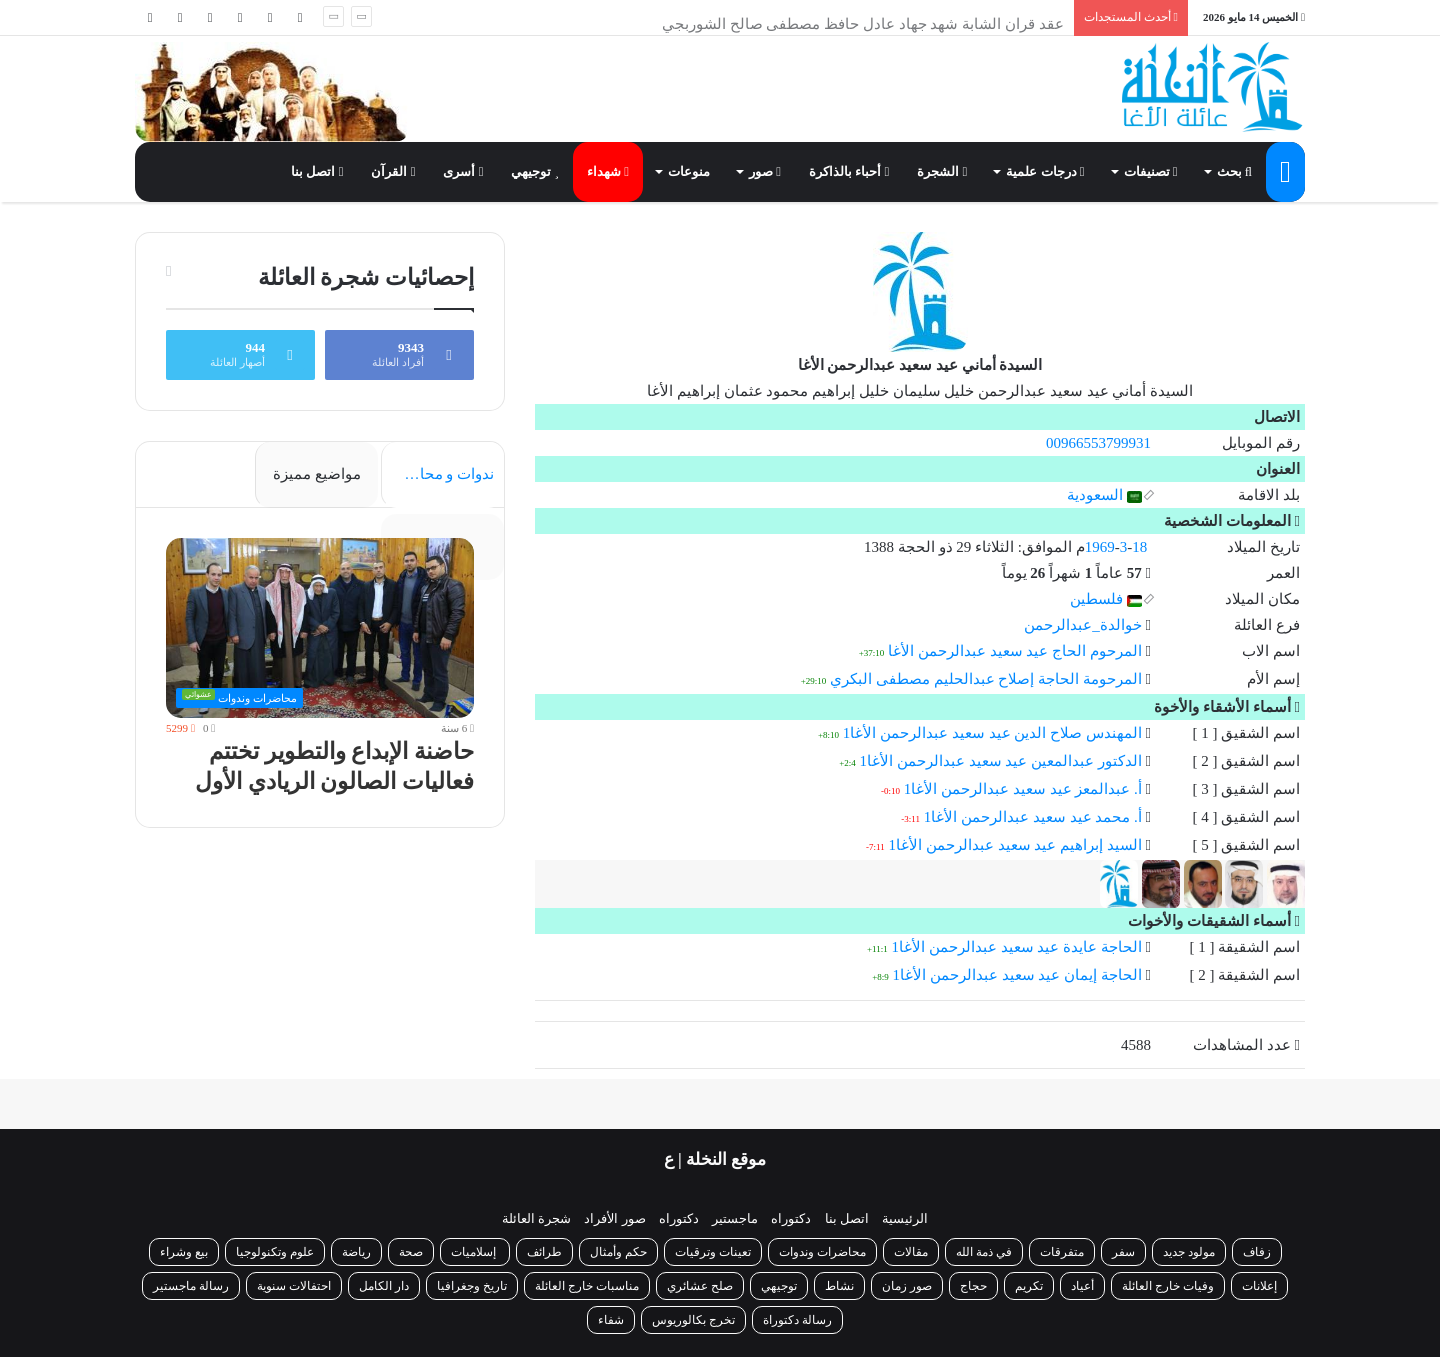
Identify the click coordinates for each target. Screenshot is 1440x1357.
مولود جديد (1189, 1252)
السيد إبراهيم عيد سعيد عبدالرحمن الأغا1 (1015, 845)
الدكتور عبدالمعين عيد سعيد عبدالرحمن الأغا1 (1001, 761)
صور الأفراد (614, 1218)
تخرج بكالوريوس (693, 1320)
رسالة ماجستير (191, 1286)
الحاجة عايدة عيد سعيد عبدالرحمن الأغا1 (1017, 947)
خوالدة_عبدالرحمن (1083, 625)
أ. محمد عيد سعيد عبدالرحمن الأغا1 (1033, 817)
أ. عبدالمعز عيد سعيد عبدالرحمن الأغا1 (1023, 789)
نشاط (839, 1286)
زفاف (1257, 1252)
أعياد (1082, 1286)
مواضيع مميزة (317, 474)
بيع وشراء (184, 1252)
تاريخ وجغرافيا (472, 1286)
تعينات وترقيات (713, 1252)
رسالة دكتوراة (797, 1320)
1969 (1100, 547)
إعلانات (1259, 1286)
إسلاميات (475, 1252)
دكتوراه (791, 1218)
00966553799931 (1098, 443)
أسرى (463, 171)
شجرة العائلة (536, 1218)
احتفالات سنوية (294, 1286)
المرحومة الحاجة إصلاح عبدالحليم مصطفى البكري (986, 679)
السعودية (1104, 495)
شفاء (611, 1320)
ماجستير (735, 1218)
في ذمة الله (984, 1252)
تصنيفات (1151, 171)
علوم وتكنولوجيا (275, 1252)
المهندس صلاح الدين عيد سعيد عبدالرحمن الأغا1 (992, 733)
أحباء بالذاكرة (849, 171)
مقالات (911, 1252)
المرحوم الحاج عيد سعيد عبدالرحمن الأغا (1015, 651)
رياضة (356, 1252)
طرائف (544, 1252)
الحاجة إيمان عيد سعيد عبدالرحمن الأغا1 (1017, 975)
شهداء (608, 171)
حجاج (973, 1286)
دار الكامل (384, 1286)
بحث (1234, 171)
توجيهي (535, 171)
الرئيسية (905, 1218)
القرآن (393, 171)
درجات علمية (1045, 171)
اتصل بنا (317, 171)
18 (1139, 547)
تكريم (1029, 1286)
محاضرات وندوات (822, 1252)
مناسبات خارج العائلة (587, 1286)
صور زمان (907, 1286)
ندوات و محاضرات (437, 474)
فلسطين (1106, 599)
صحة (411, 1252)
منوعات (689, 171)
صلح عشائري (700, 1286)
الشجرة (942, 171)
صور (765, 171)
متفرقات (1062, 1252)
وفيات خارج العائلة (1168, 1286)
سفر (1123, 1252)
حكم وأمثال (618, 1252)
